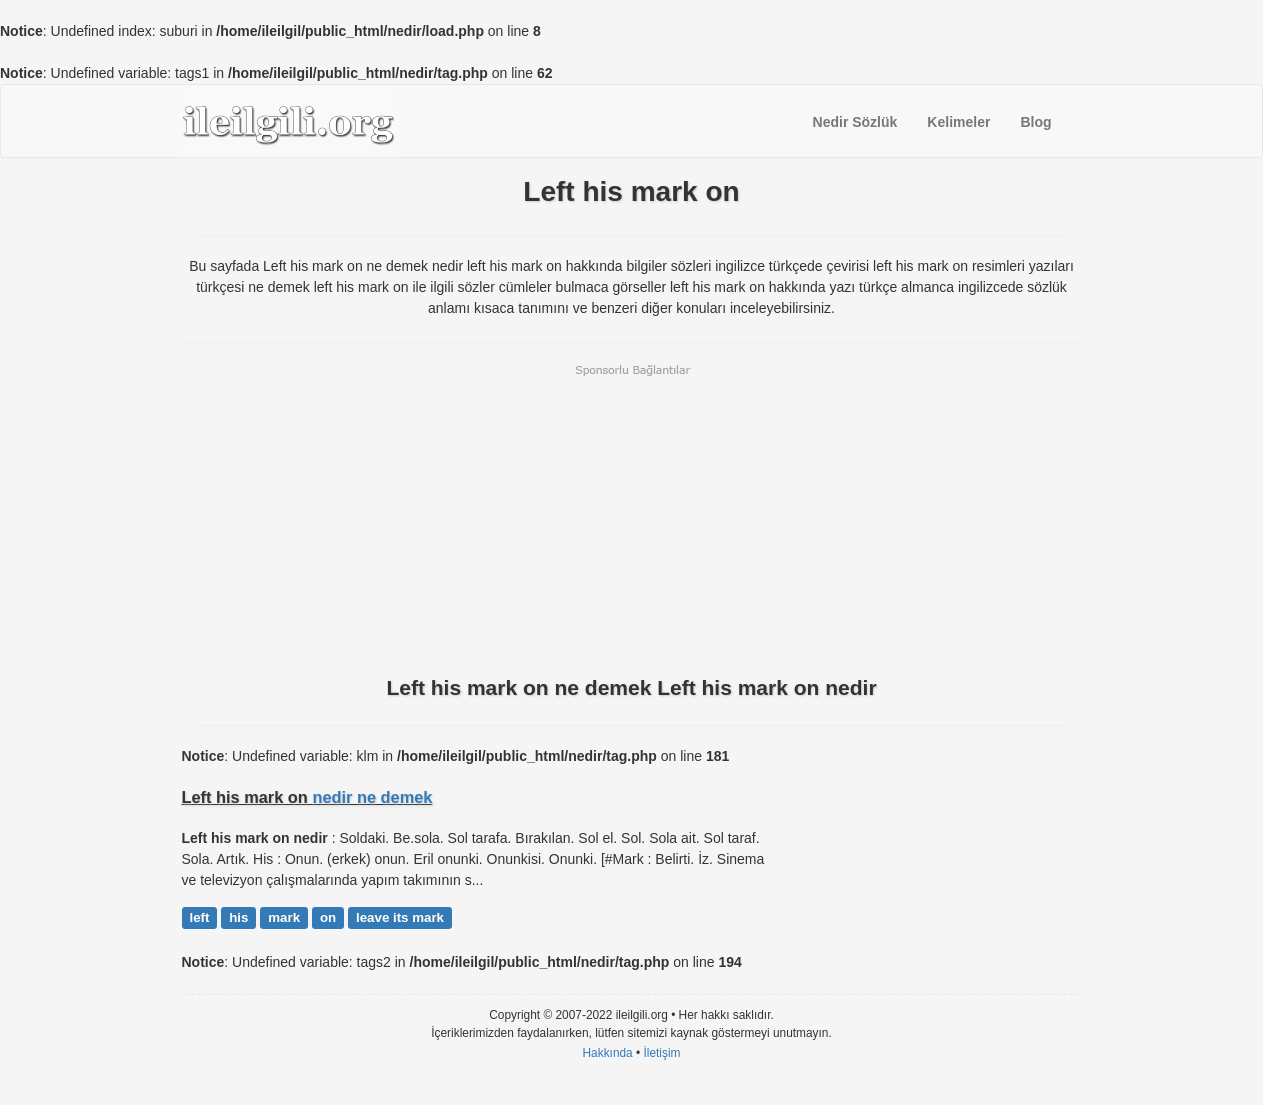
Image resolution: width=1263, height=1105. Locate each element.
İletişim (662, 1053)
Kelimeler (958, 122)
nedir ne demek (372, 797)
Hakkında (607, 1053)
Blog (1035, 122)
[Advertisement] (632, 518)
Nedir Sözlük (855, 122)
